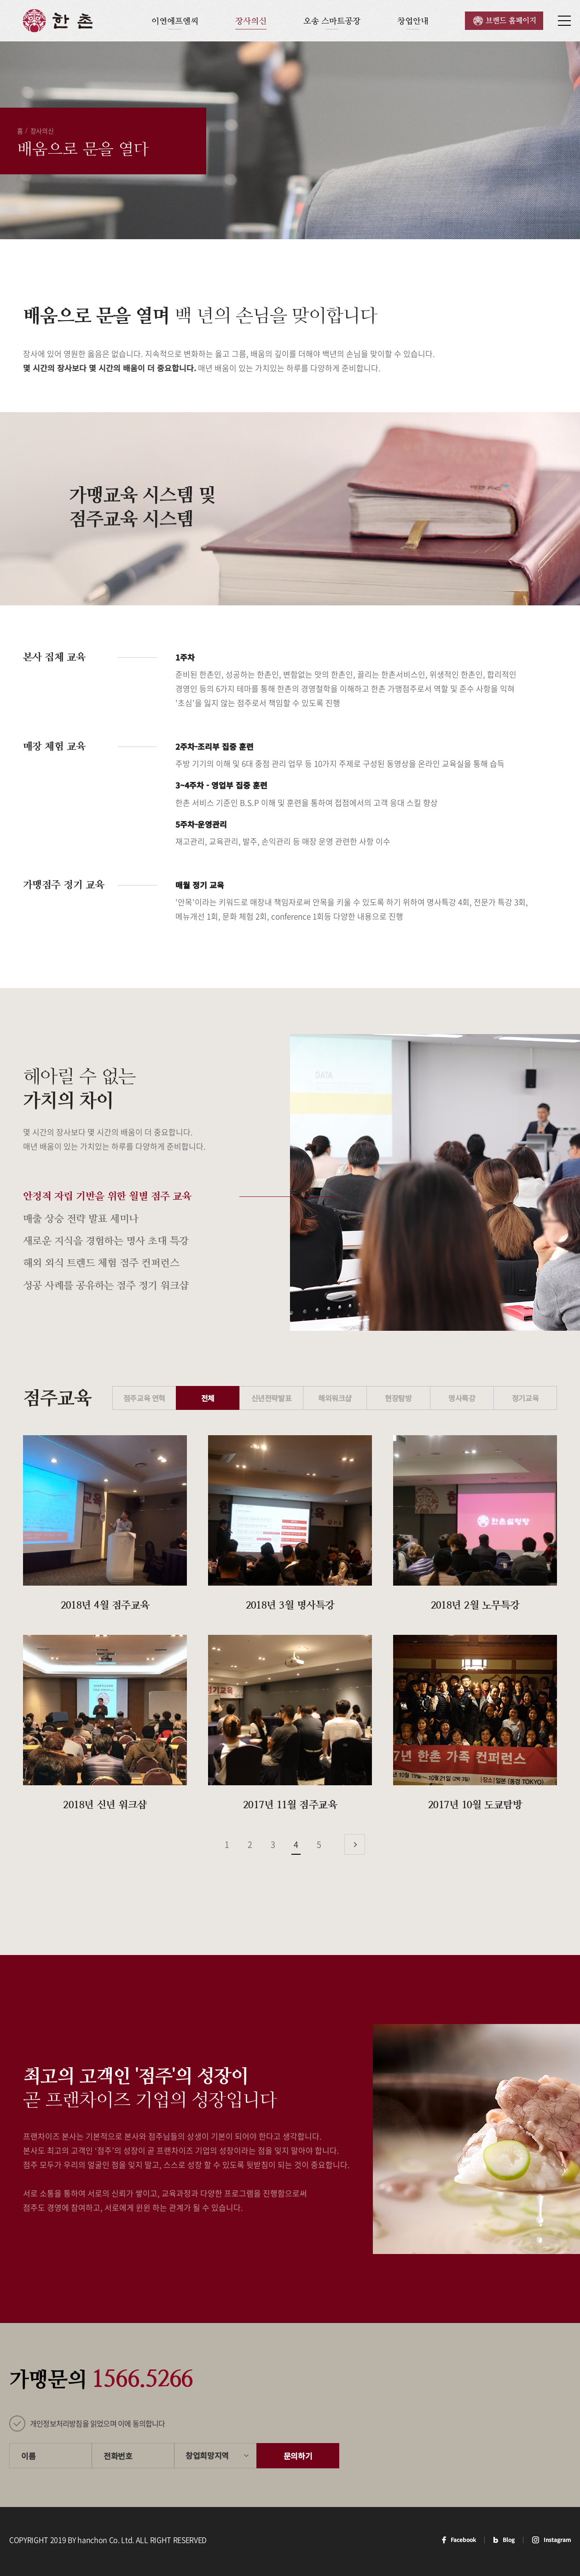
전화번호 (118, 2455)
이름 (28, 2455)
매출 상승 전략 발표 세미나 (81, 1219)
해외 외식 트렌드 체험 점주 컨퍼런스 (101, 1263)
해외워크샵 (335, 1397)
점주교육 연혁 (144, 1397)
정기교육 (525, 1397)
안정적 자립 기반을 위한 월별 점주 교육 (107, 1196)
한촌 (58, 20)
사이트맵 (564, 21)
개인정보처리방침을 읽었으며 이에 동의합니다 (97, 2423)
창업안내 (413, 21)
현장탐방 (398, 1397)
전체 (208, 1397)
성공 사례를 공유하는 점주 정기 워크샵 (105, 1285)
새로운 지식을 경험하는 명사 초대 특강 (105, 1241)
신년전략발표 (271, 1397)
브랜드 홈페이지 (511, 20)
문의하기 (298, 2455)
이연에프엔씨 (174, 21)
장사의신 (251, 21)
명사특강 (461, 1397)
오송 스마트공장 (331, 21)
